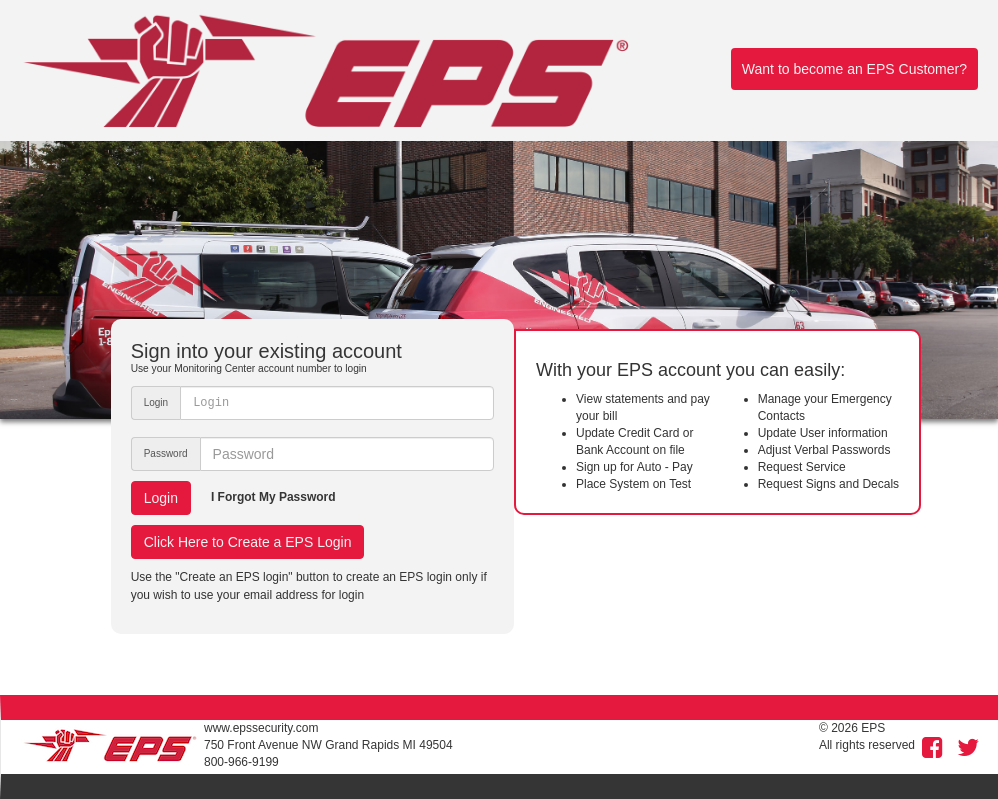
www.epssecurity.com (261, 728)
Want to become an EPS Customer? (854, 69)
